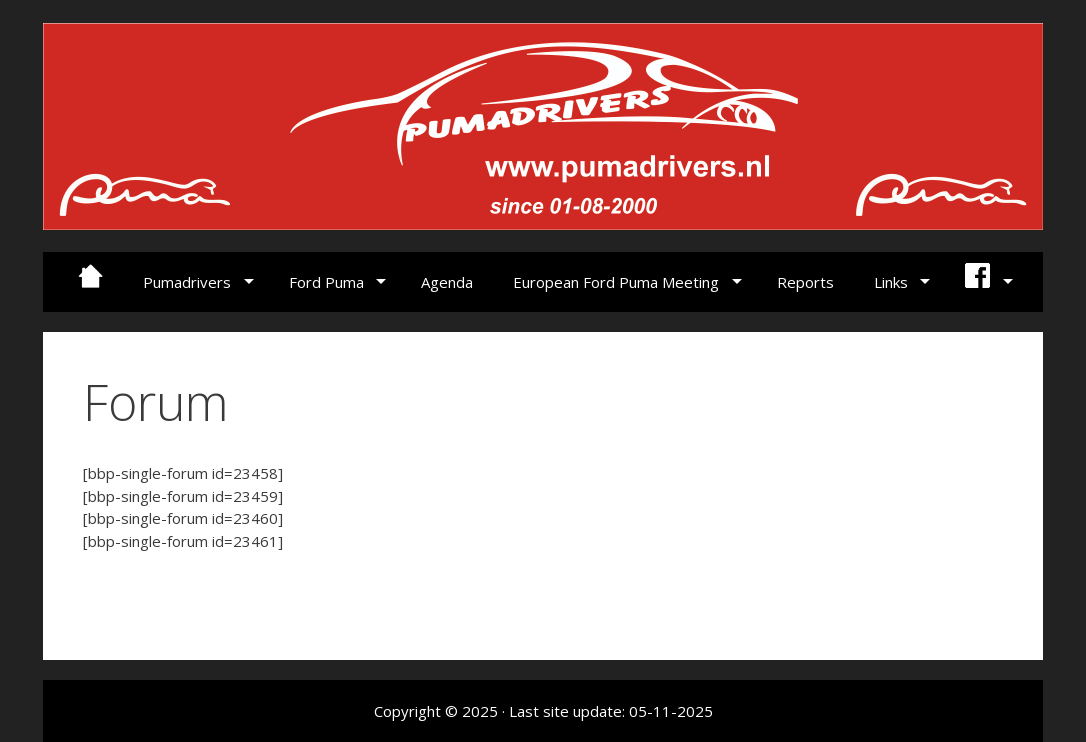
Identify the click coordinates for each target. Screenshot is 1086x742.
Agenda (447, 282)
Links (891, 282)
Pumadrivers (187, 282)
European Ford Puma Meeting (616, 282)
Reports (805, 282)
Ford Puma (326, 282)
